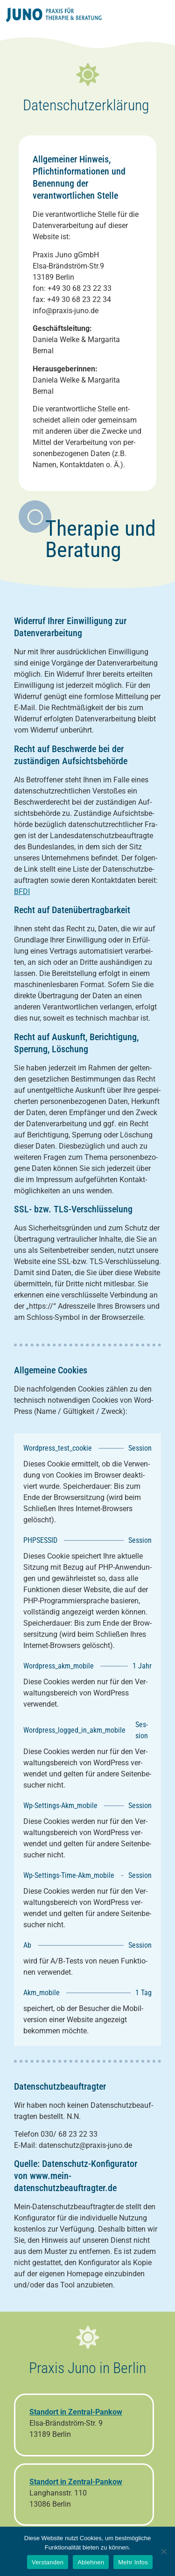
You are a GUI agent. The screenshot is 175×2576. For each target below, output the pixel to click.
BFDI (22, 891)
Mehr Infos (133, 2562)
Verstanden (47, 2562)
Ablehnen (90, 2562)
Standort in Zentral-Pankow (75, 2481)
